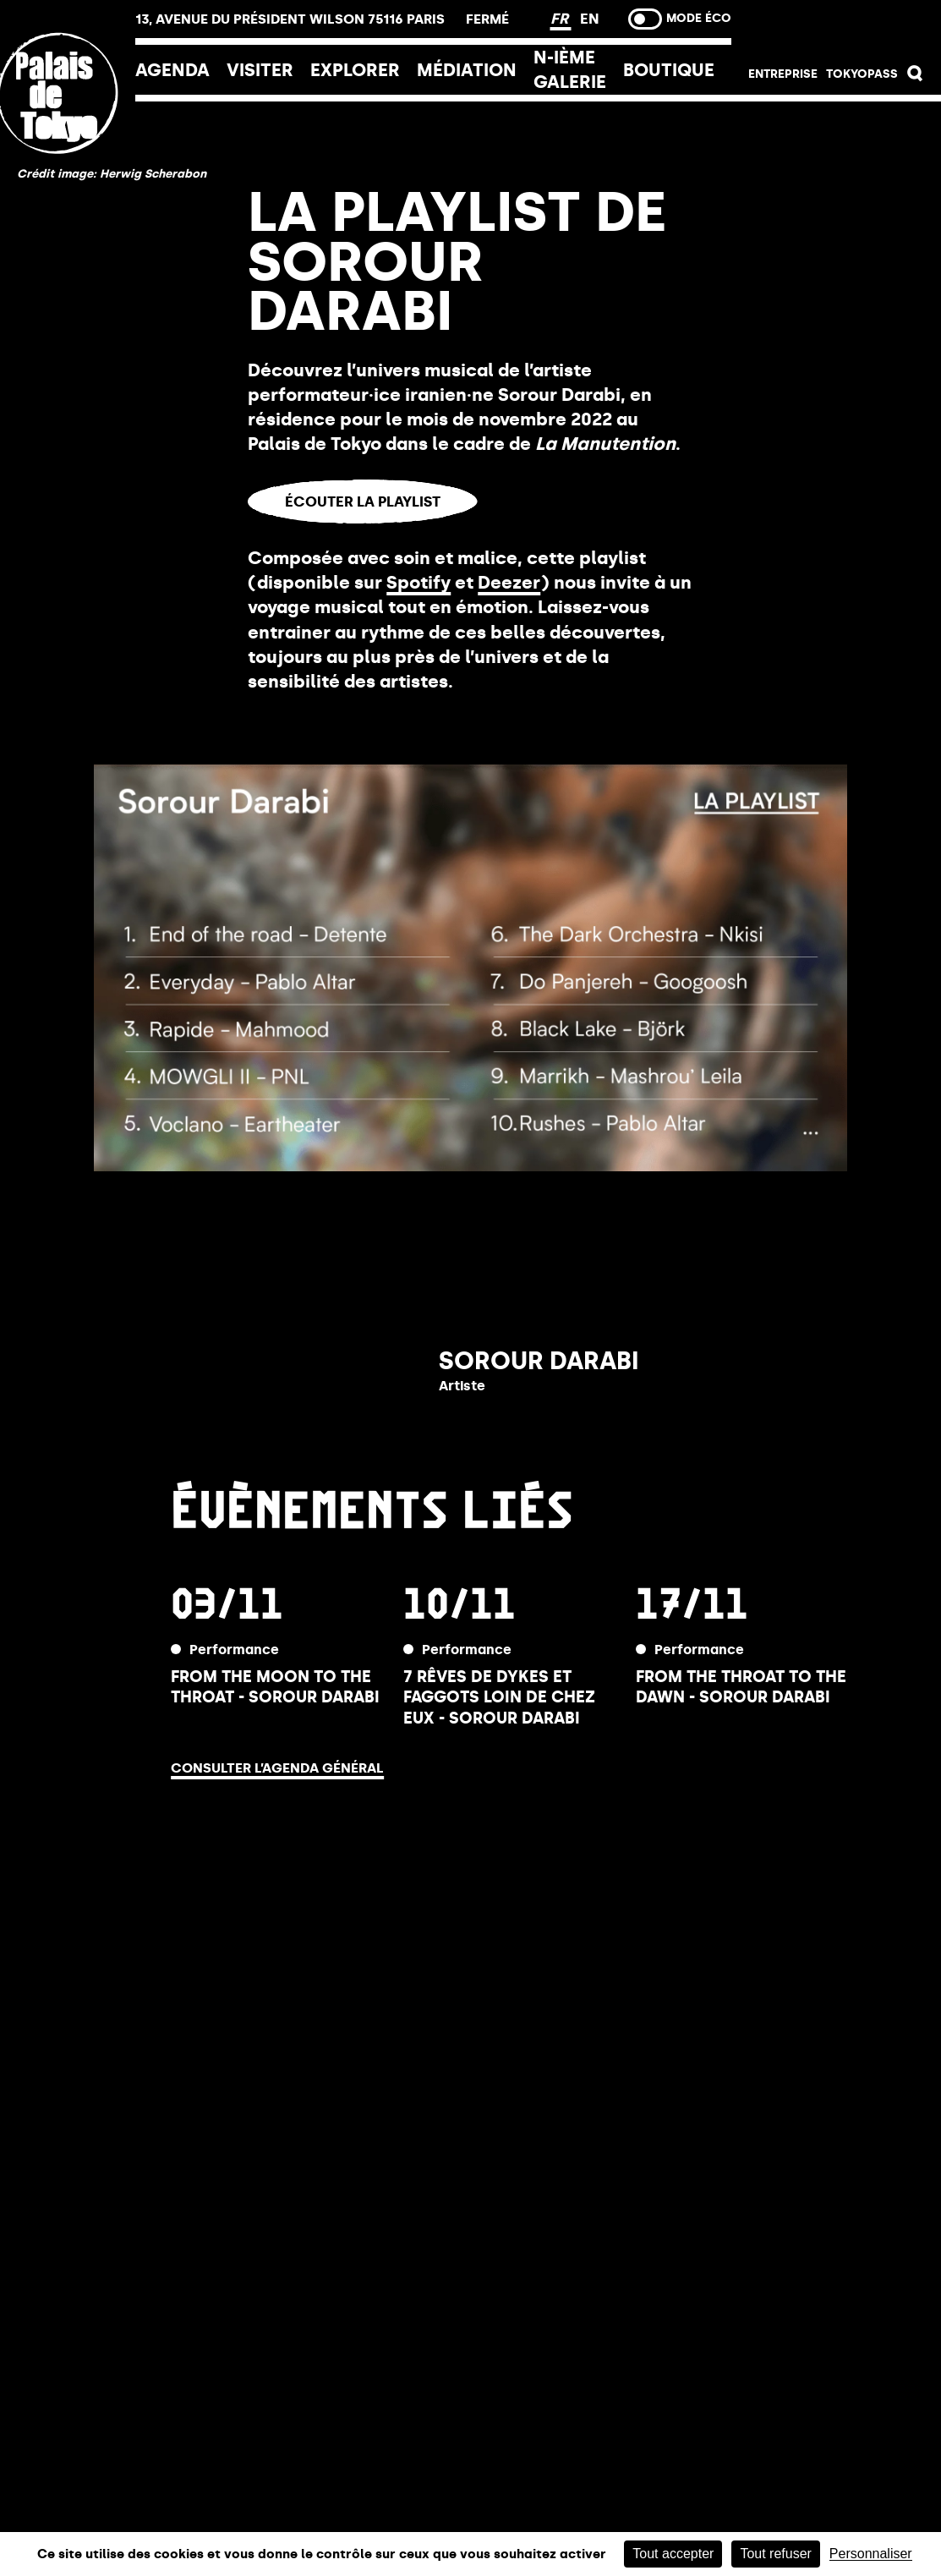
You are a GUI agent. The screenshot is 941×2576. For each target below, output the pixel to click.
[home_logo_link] (67, 205)
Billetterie (836, 26)
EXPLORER (355, 70)
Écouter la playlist (362, 501)
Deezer (509, 583)
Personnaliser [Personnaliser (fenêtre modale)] (870, 2554)
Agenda (172, 70)
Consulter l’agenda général (277, 1767)
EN (589, 18)
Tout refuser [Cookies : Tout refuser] (775, 2553)
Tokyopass (862, 74)
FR (561, 18)
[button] (915, 77)
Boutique (668, 70)
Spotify (418, 583)
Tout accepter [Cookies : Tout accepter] (673, 2553)
